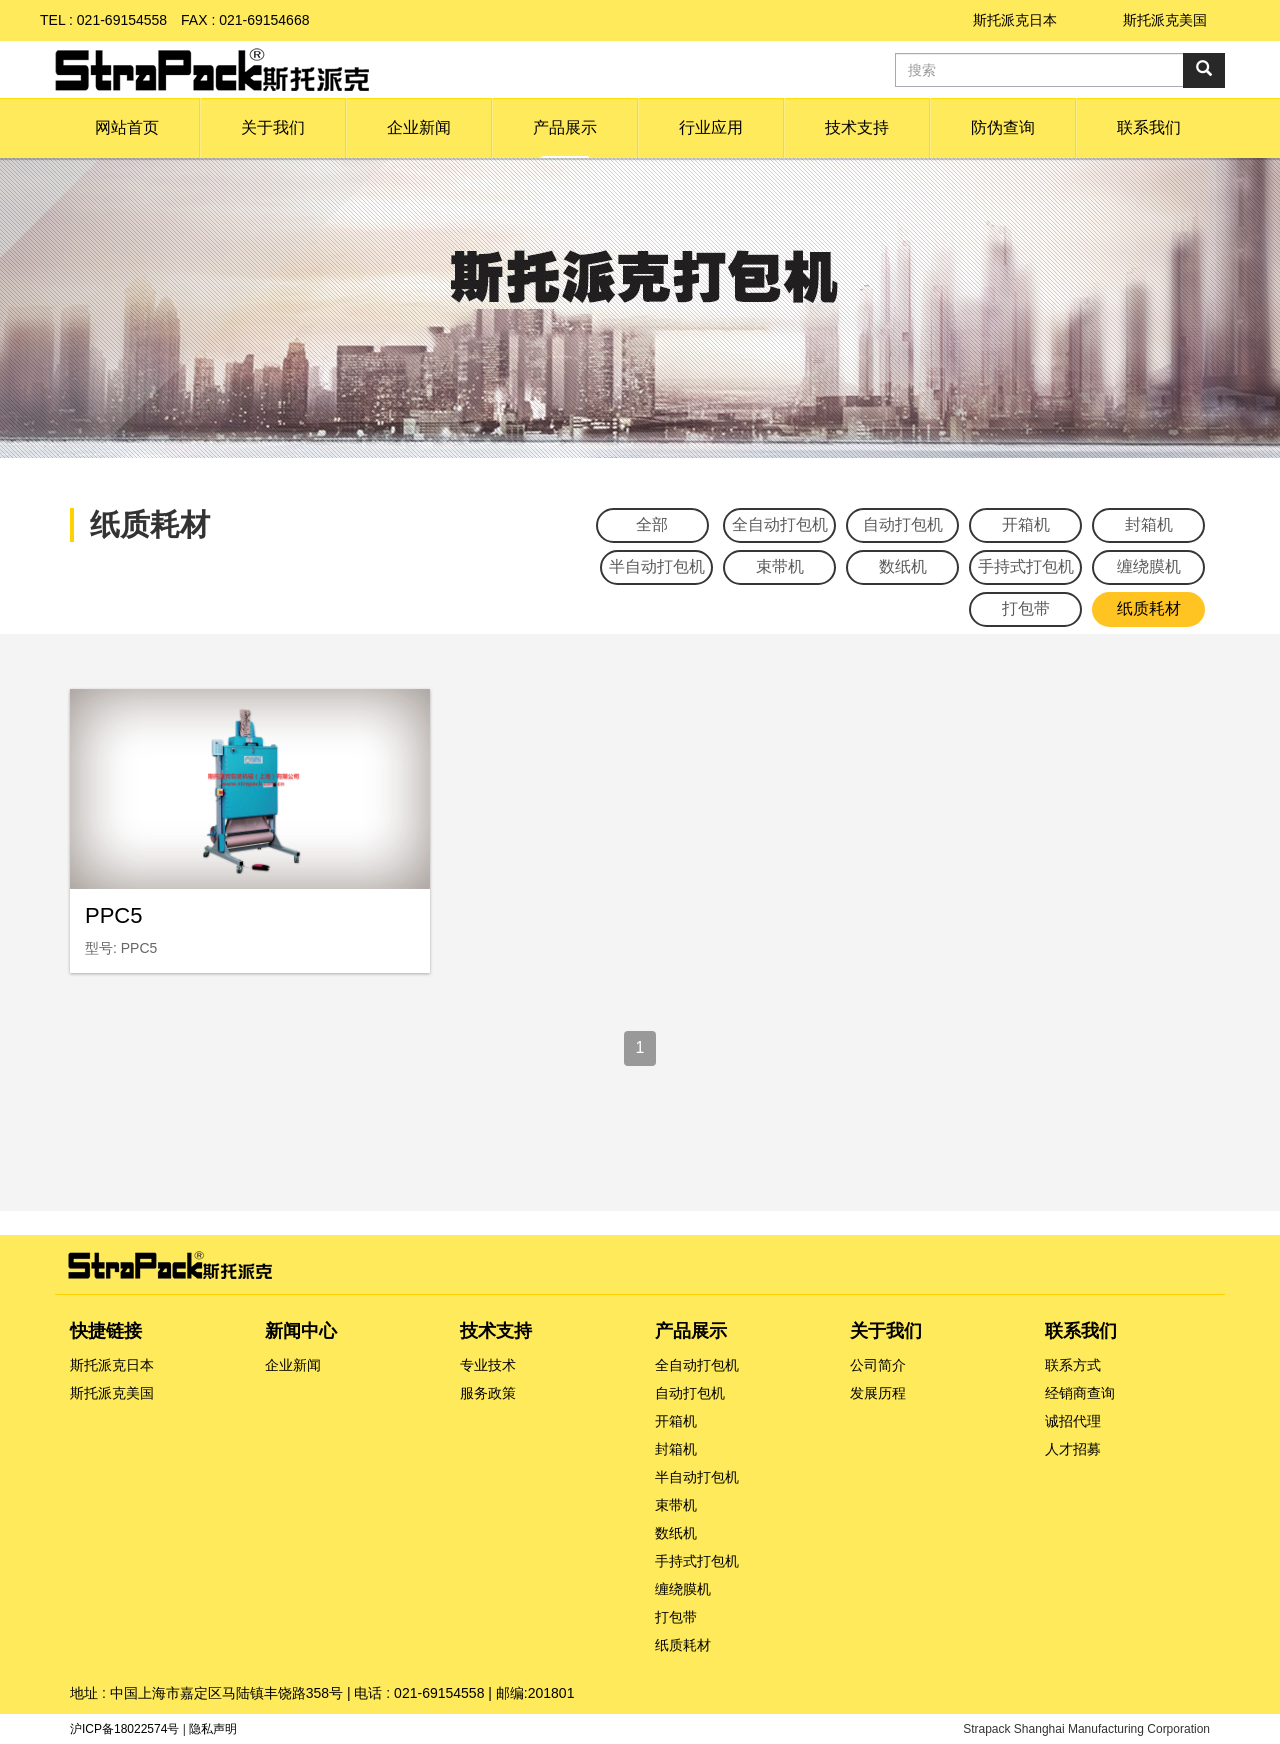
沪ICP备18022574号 (124, 1729)
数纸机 (903, 566)
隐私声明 (213, 1729)
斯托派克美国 (1165, 20)
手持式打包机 (1026, 566)
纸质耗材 (1149, 608)
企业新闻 (293, 1365)
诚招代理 (1073, 1421)
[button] (273, 128)
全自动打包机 (780, 524)
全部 (652, 524)
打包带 (1026, 608)
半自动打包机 (657, 566)
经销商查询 (1080, 1393)
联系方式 (1073, 1365)
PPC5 (113, 915)
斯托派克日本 (1015, 20)
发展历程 (878, 1393)
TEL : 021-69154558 (103, 20)
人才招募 (1073, 1449)
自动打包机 (903, 524)
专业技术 (488, 1365)
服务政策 (488, 1393)
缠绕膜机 (1149, 566)
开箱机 (1026, 524)
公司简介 (878, 1365)
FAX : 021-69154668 (245, 20)
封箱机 (1149, 524)
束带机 (780, 566)
